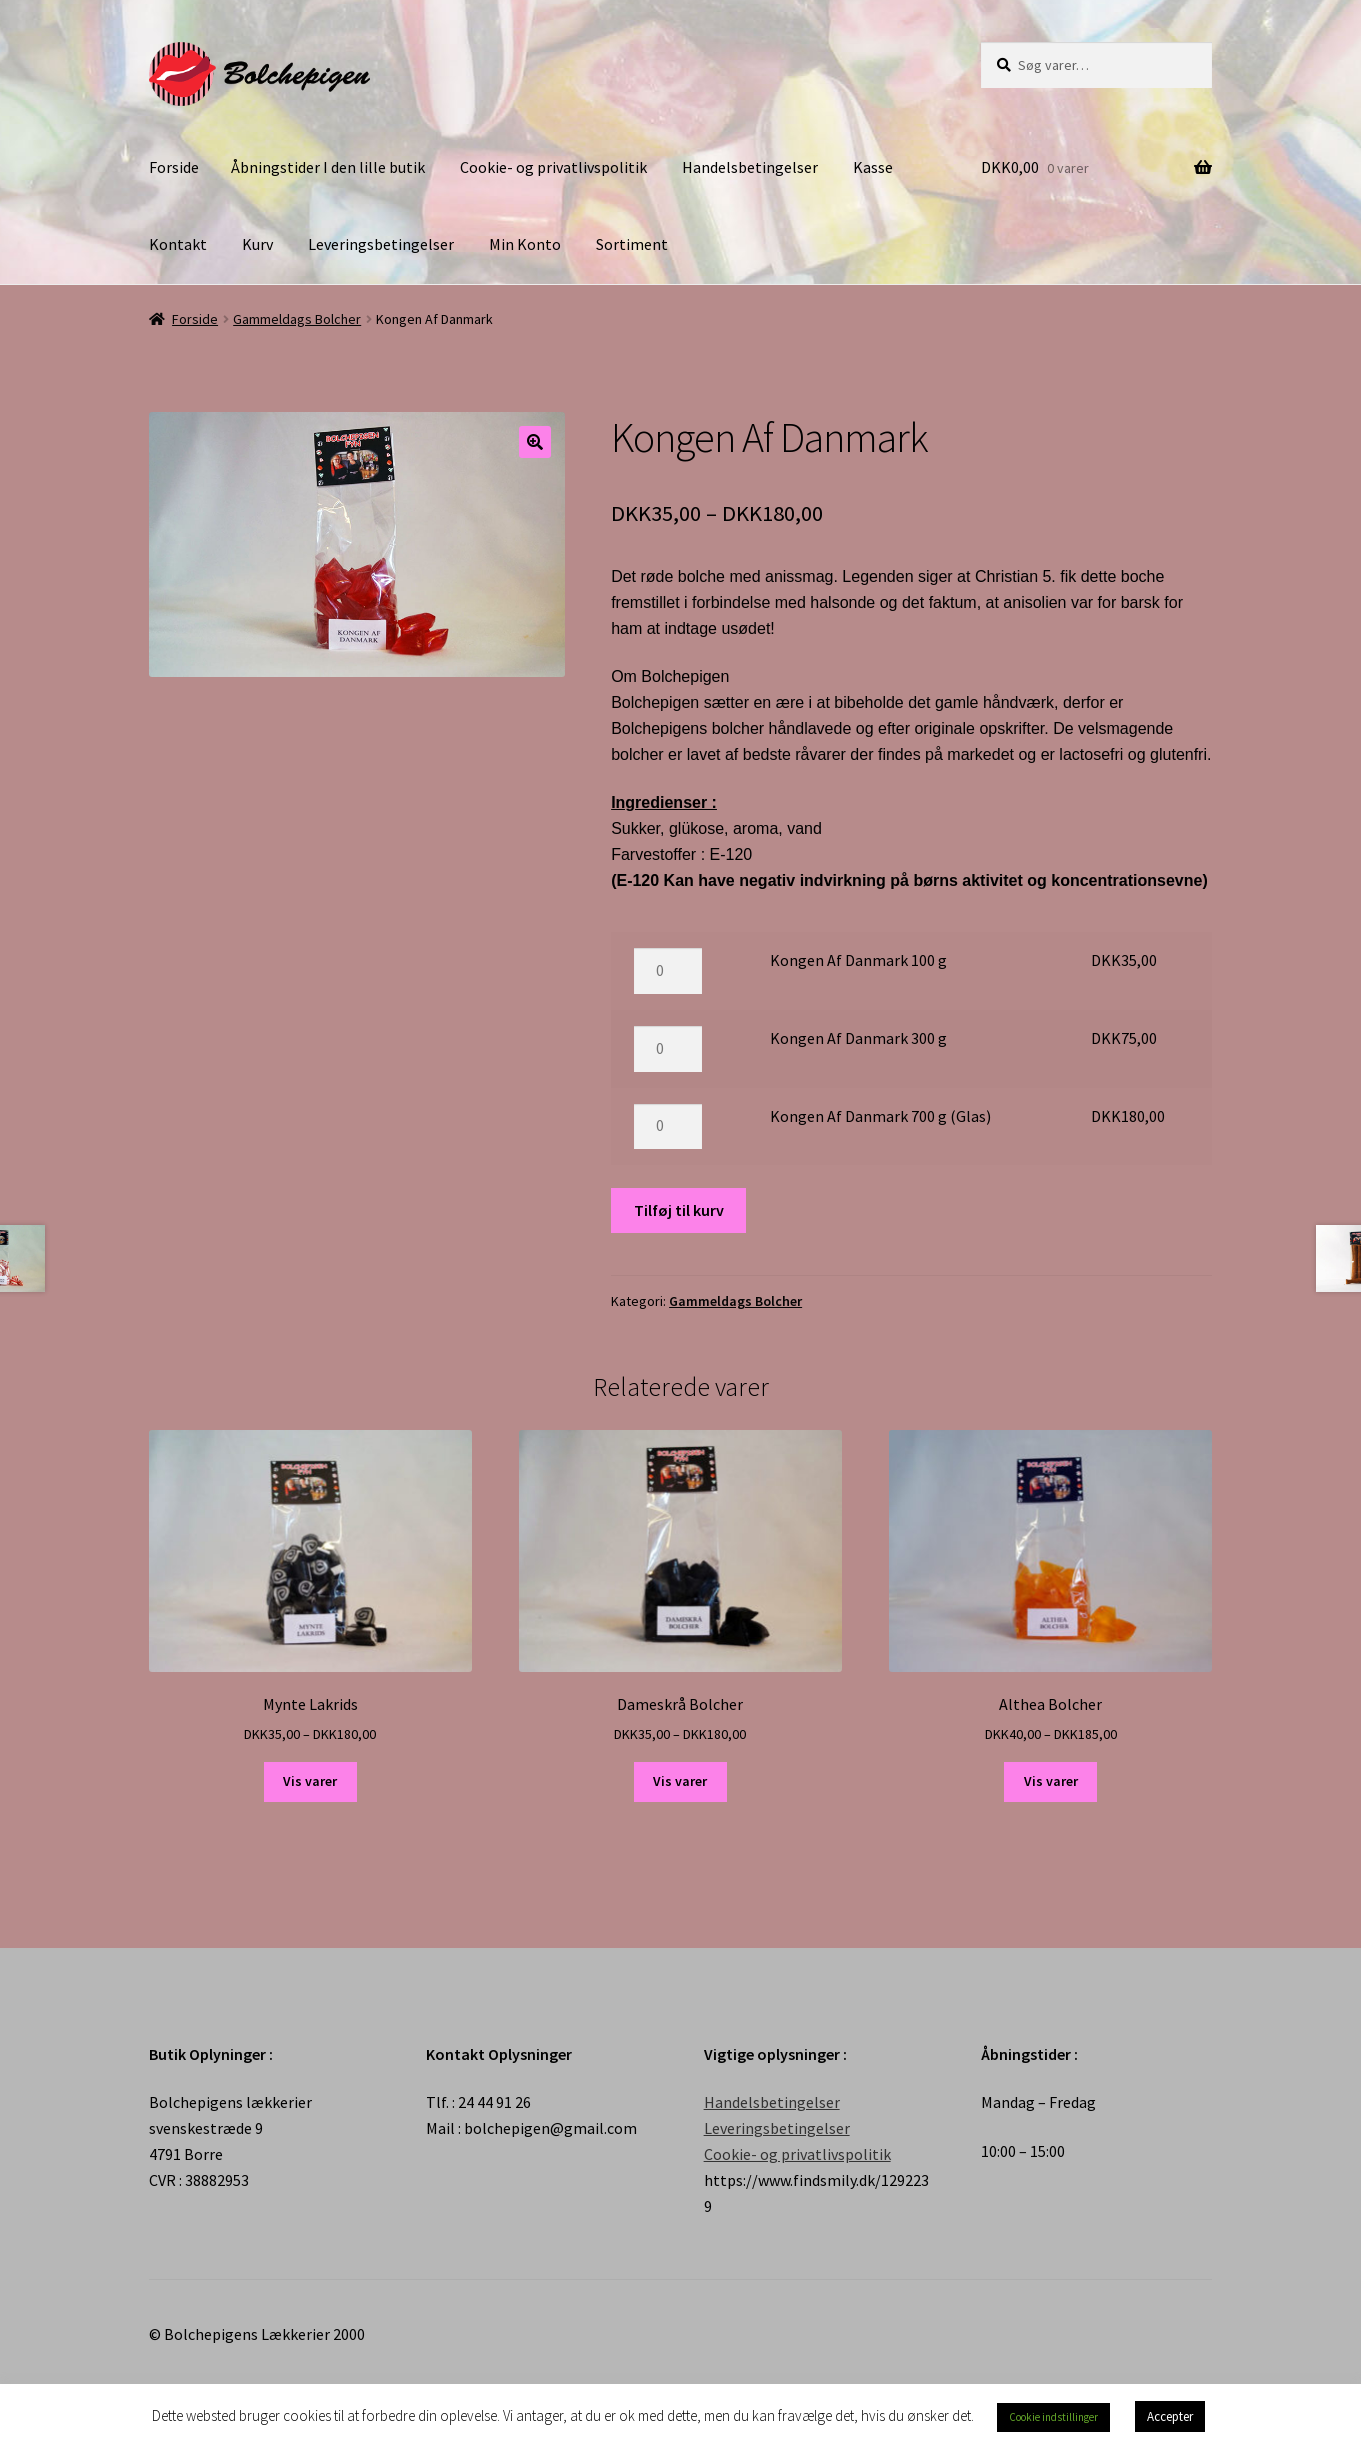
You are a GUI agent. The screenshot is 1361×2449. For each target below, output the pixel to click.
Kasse (873, 167)
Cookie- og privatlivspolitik (553, 167)
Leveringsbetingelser (381, 244)
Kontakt (178, 244)
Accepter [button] (1170, 2416)
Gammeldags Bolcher (297, 319)
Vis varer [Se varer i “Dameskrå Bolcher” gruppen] (680, 1781)
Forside (174, 167)
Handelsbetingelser (750, 167)
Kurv (257, 244)
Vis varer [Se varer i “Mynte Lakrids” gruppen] (310, 1781)
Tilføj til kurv (679, 1210)
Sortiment (632, 244)
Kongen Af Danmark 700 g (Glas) (880, 1116)
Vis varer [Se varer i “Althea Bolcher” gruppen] (1051, 1781)
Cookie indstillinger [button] (1053, 2417)
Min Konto (525, 244)
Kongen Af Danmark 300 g (858, 1038)
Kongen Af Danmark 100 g (858, 960)
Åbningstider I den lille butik (328, 167)
